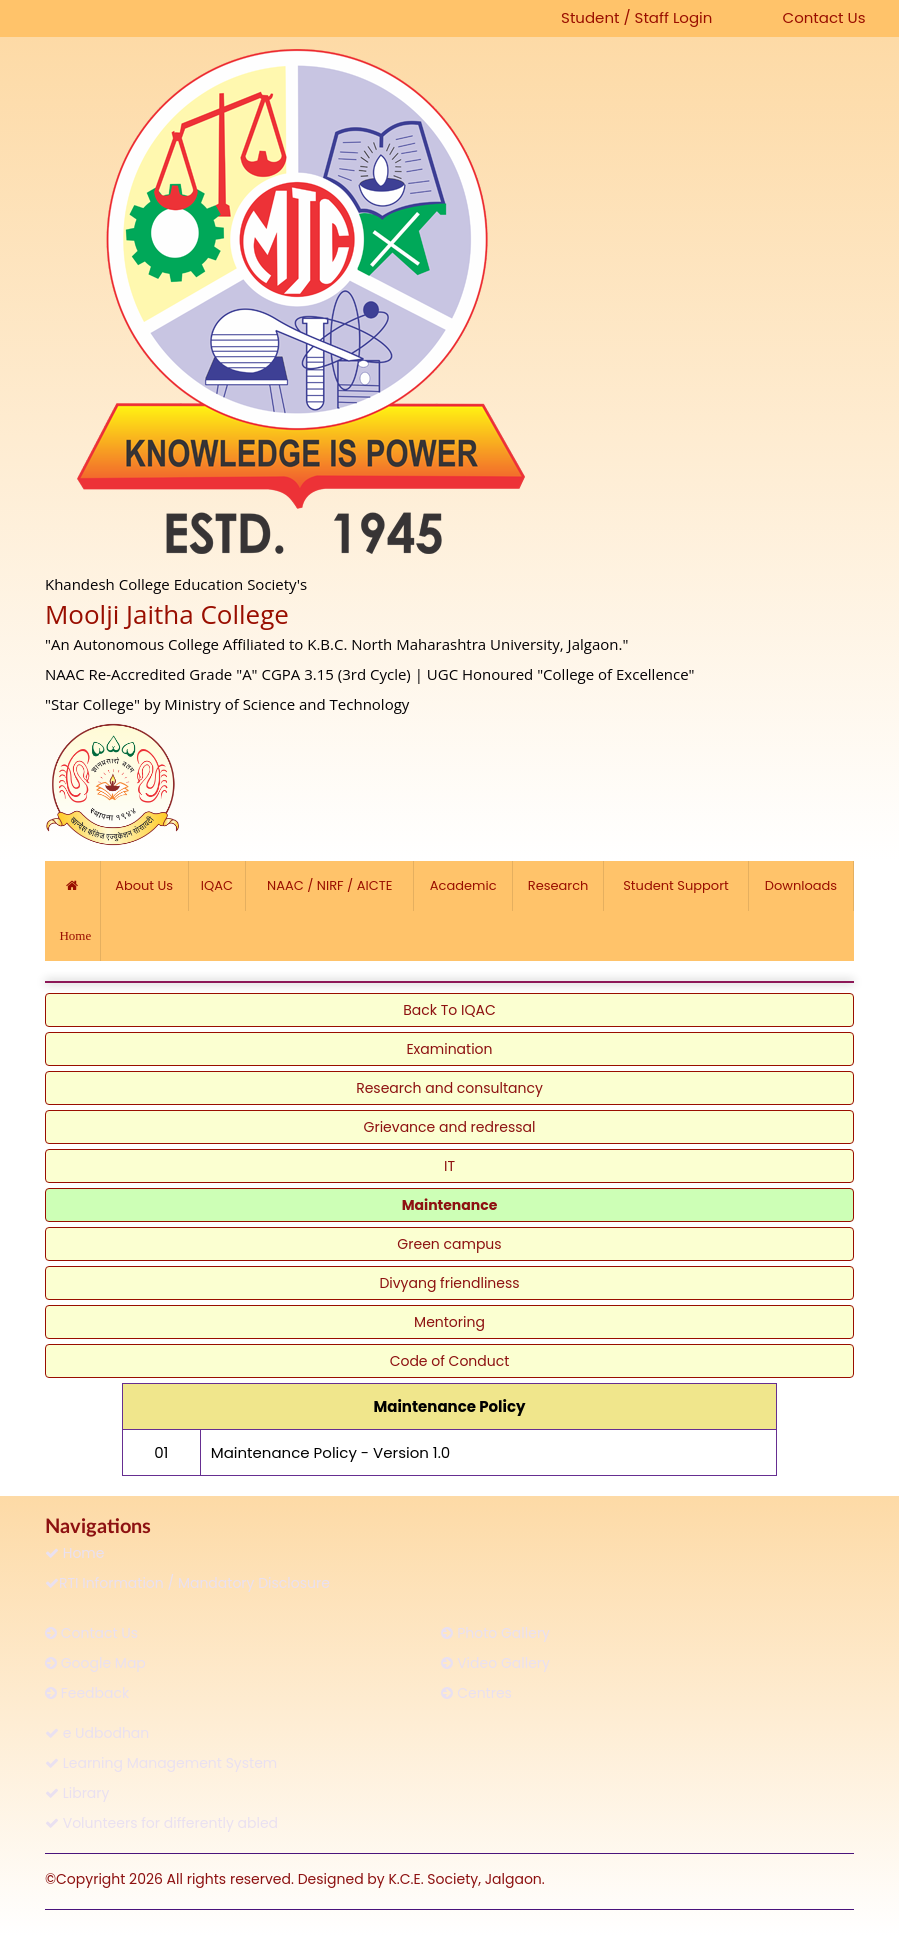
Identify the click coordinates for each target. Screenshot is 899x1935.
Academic (463, 885)
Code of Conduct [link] (450, 1361)
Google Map (95, 1663)
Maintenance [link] (450, 1205)
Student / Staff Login (636, 17)
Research (558, 885)
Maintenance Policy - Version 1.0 (330, 1452)
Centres (476, 1693)
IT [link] (449, 1166)
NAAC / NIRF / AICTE (330, 885)
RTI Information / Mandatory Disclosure (187, 1583)
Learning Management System (161, 1763)
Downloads (800, 885)
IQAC (216, 885)
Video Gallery (495, 1663)
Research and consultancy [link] (449, 1088)
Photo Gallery (495, 1633)
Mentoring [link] (449, 1322)
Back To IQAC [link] (449, 1010)
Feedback (87, 1693)
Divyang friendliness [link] (449, 1283)
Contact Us (824, 17)
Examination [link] (449, 1049)
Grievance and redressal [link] (450, 1127)
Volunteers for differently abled (161, 1823)
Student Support (676, 885)
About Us (144, 885)
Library (77, 1793)
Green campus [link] (449, 1244)
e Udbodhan (97, 1733)
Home (75, 1553)
